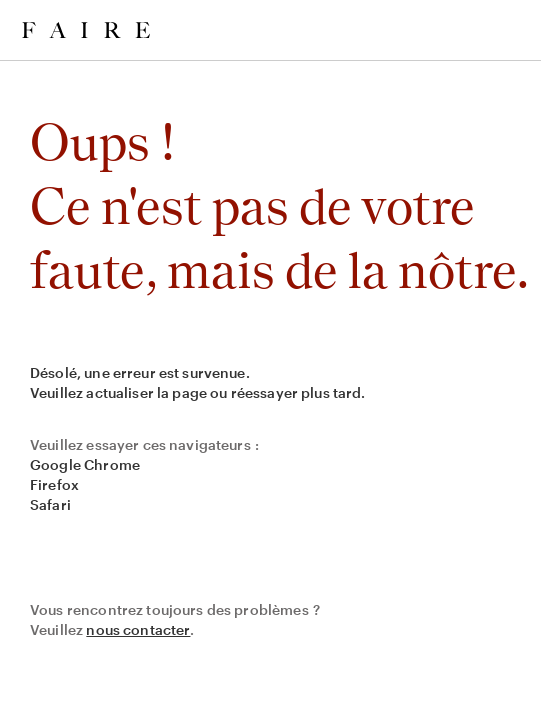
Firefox (54, 484)
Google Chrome (85, 464)
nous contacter (138, 629)
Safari (50, 504)
